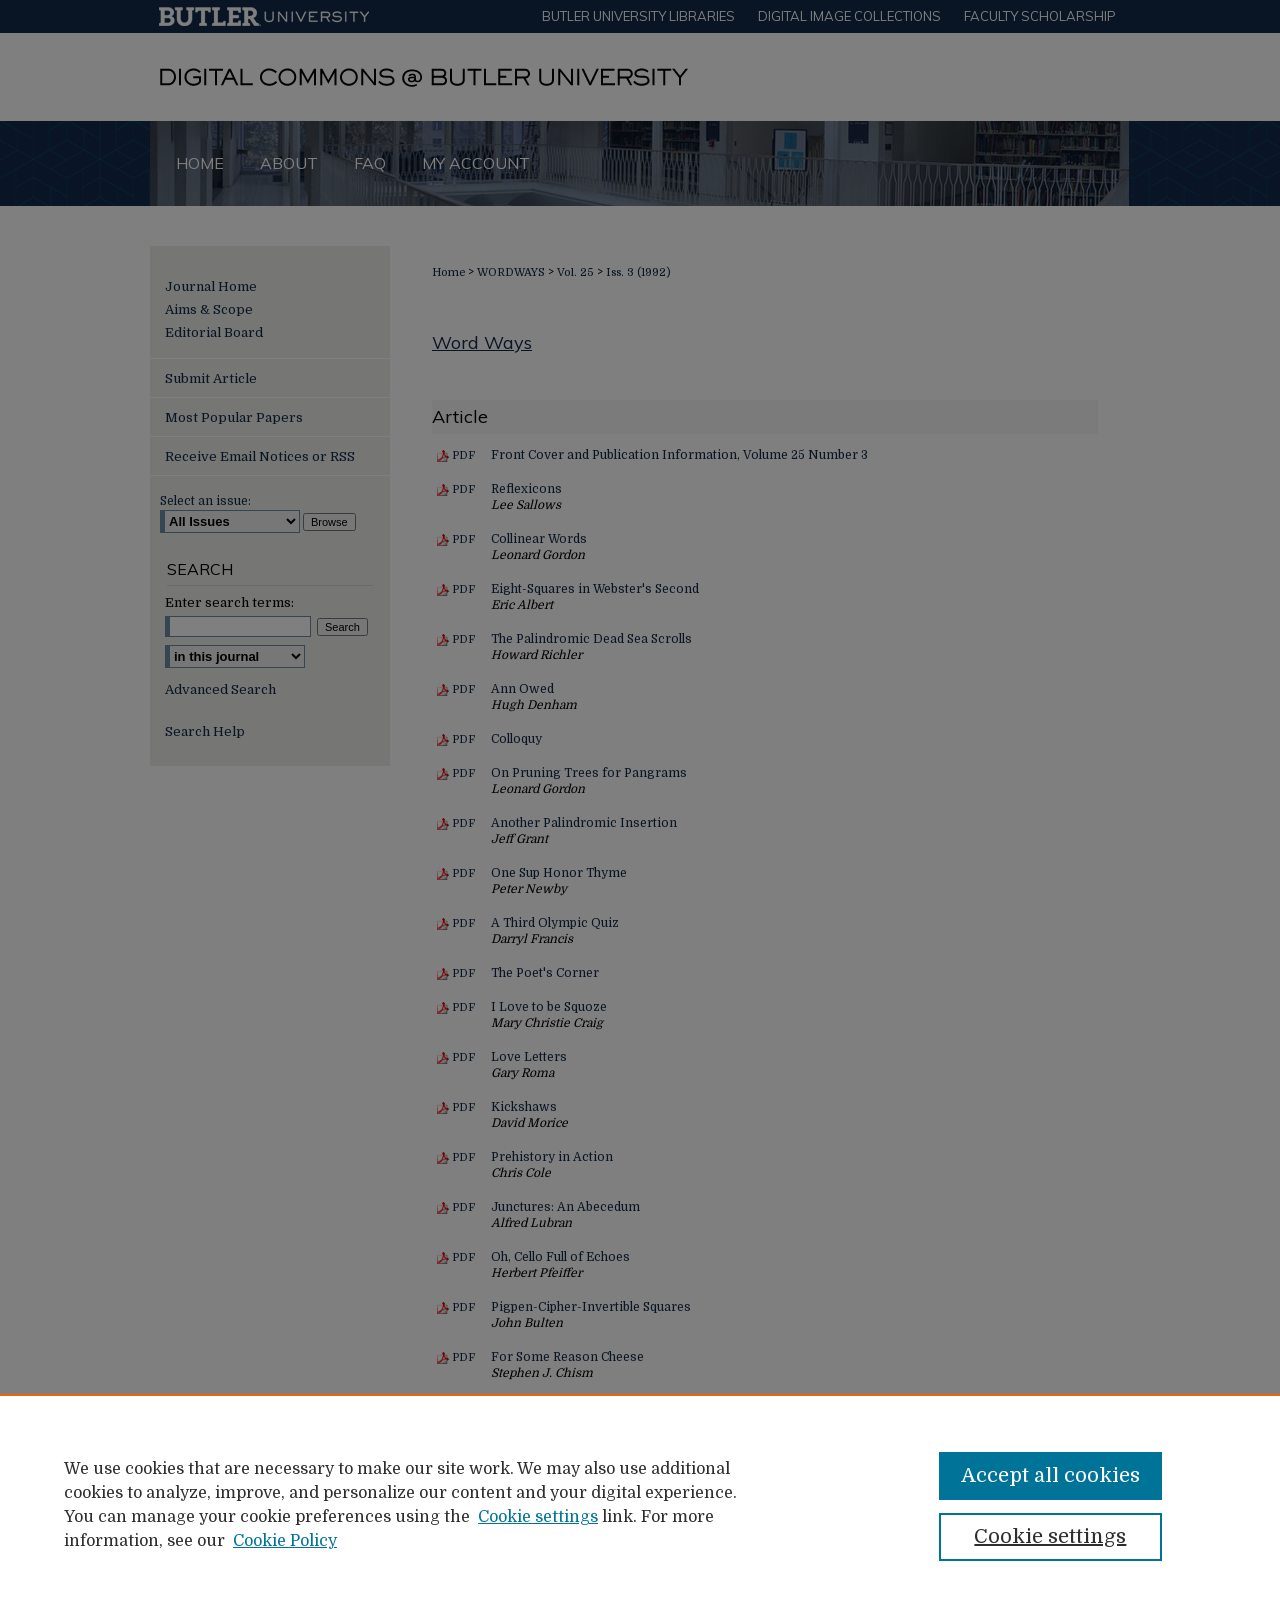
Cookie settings (538, 1517)
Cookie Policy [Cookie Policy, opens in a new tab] (285, 1541)
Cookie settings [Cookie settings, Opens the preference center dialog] (1050, 1536)
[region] (640, 1504)
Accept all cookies (1050, 1475)
